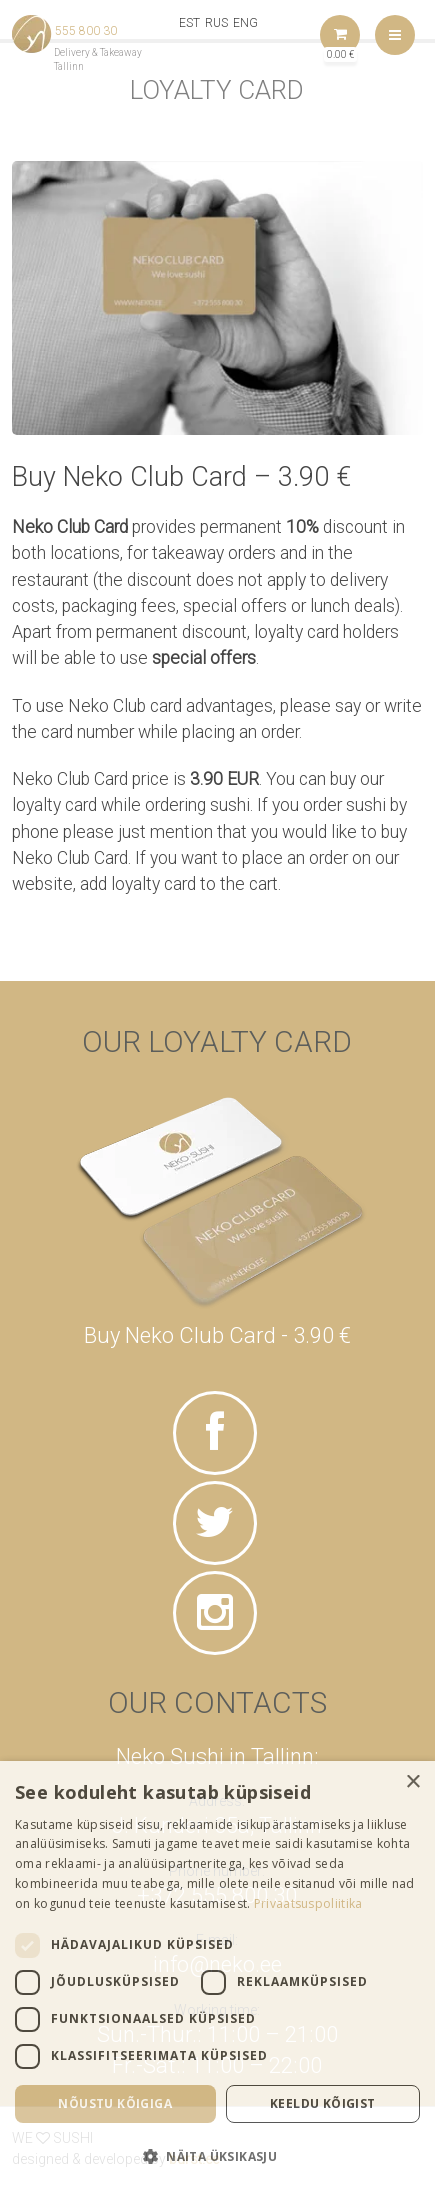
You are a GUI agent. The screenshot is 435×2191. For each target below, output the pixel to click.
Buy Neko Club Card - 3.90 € (217, 1335)
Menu (395, 35)
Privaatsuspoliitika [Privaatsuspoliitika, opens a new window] (308, 1903)
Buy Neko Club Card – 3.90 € (181, 477)
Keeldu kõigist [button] (323, 2103)
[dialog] (217, 1976)
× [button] (412, 1782)
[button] (217, 2156)
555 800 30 (86, 31)
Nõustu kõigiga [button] (115, 2103)
